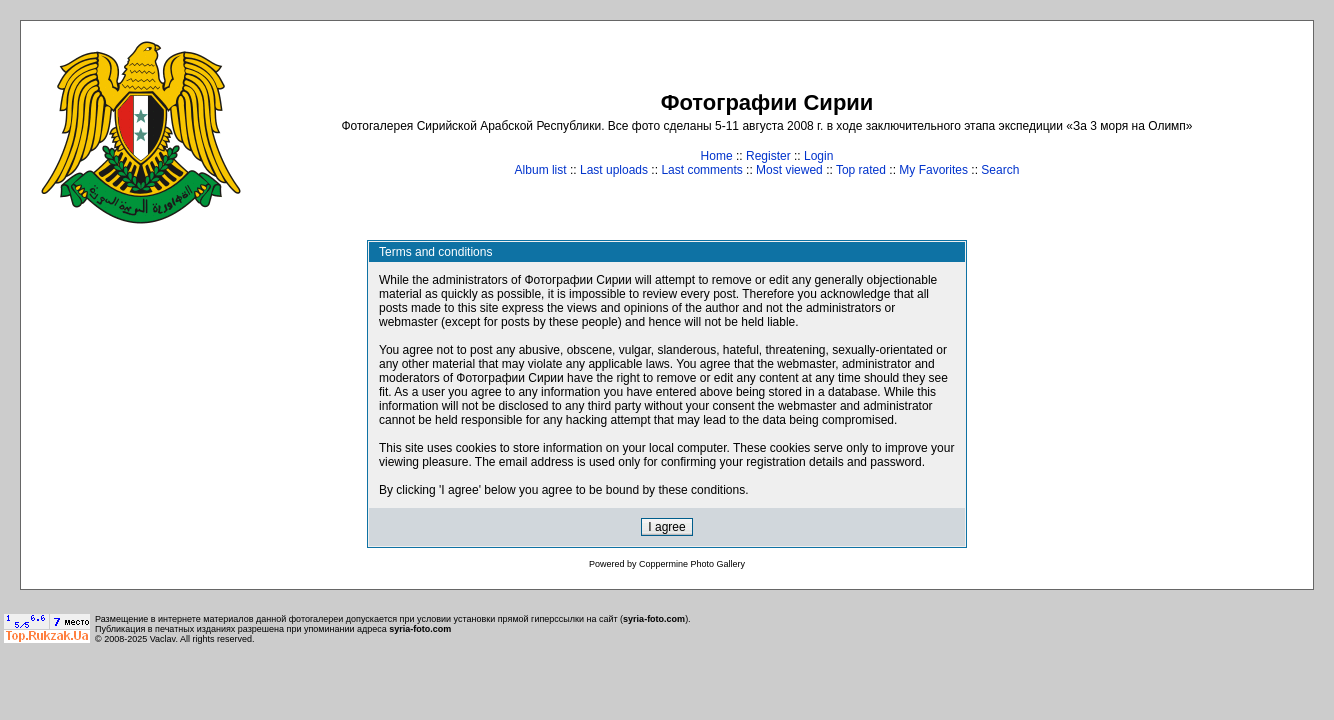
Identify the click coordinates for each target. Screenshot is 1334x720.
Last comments (701, 170)
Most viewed (789, 170)
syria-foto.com (654, 619)
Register (768, 156)
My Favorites (933, 170)
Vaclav (163, 639)
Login (818, 156)
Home (717, 156)
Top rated (861, 170)
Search (1000, 170)
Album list (541, 170)
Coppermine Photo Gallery (692, 564)
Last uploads (614, 170)
